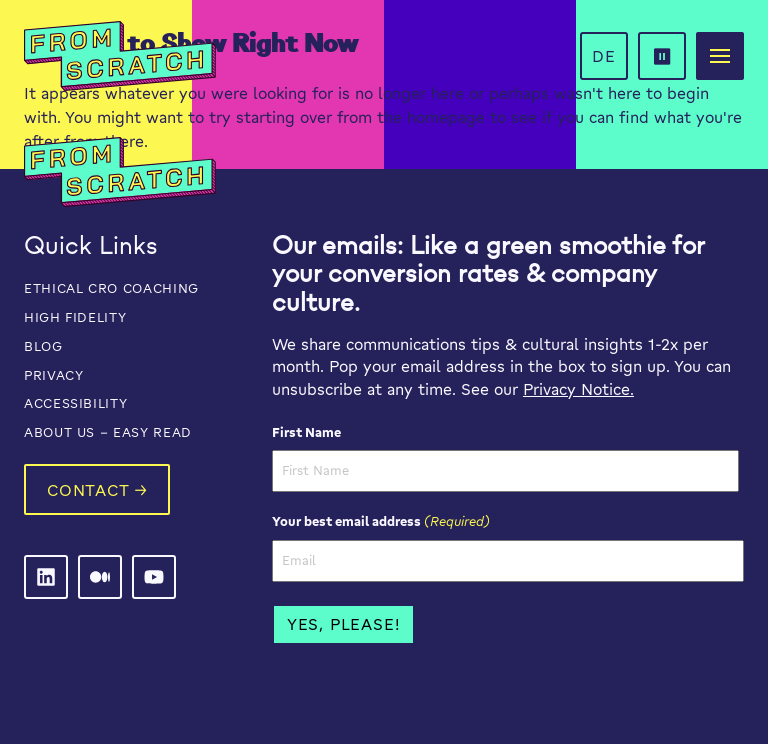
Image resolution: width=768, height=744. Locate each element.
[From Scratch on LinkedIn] (46, 577)
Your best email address (381, 521)
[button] (662, 56)
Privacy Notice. (578, 389)
